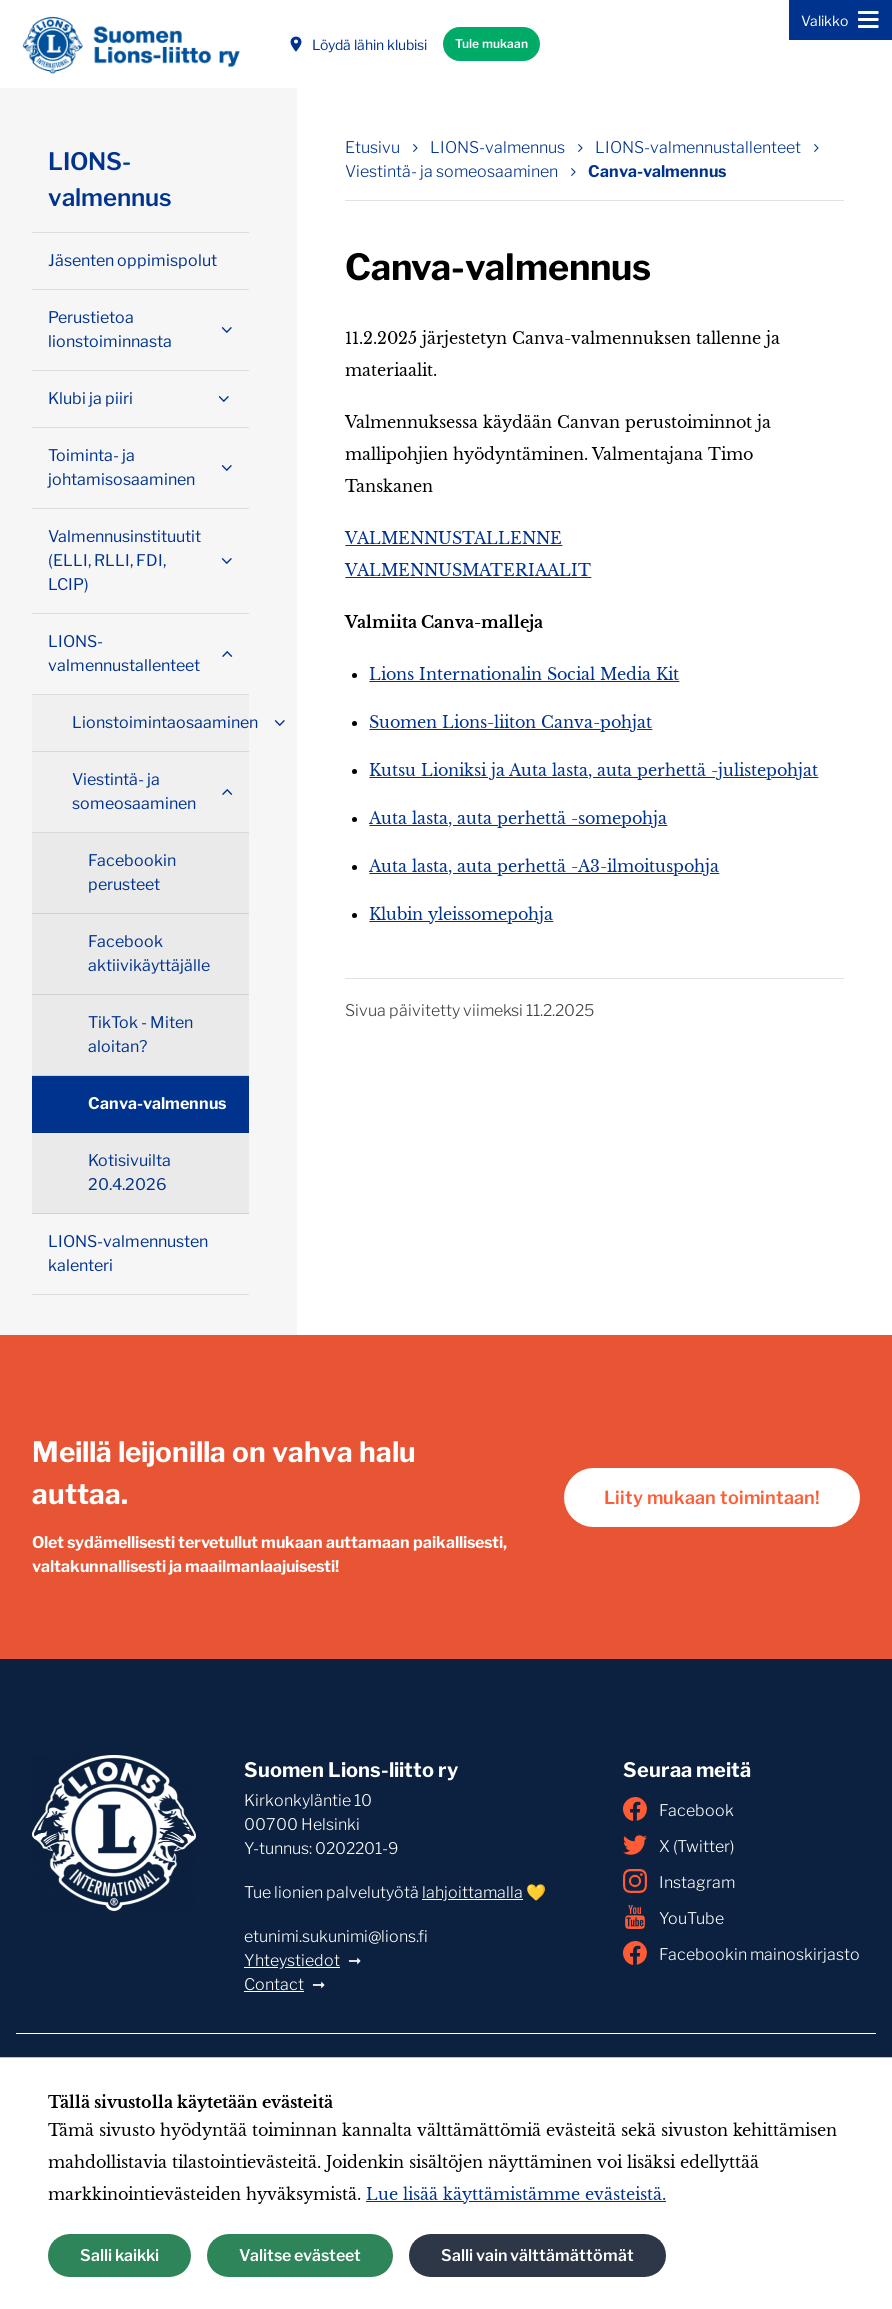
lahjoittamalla (472, 1892)
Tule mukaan (491, 43)
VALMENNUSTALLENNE (453, 538)
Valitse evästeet (300, 2255)
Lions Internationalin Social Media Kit (524, 674)
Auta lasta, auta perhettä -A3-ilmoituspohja (544, 866)
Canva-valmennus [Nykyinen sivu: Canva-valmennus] (657, 171)
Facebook (678, 1809)
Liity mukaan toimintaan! (712, 1497)
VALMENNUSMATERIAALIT (468, 570)
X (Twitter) (678, 1845)
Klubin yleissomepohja (461, 914)
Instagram (679, 1881)
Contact (274, 1984)
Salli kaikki (119, 2255)
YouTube (673, 1917)
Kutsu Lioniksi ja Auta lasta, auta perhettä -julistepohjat (593, 770)
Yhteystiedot (292, 1960)
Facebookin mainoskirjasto (741, 1953)
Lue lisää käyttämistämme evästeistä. (516, 2194)
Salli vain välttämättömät (537, 2255)
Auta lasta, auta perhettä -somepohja (518, 818)
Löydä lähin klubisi (357, 44)
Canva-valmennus (157, 1103)
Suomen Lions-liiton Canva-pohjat (510, 722)
